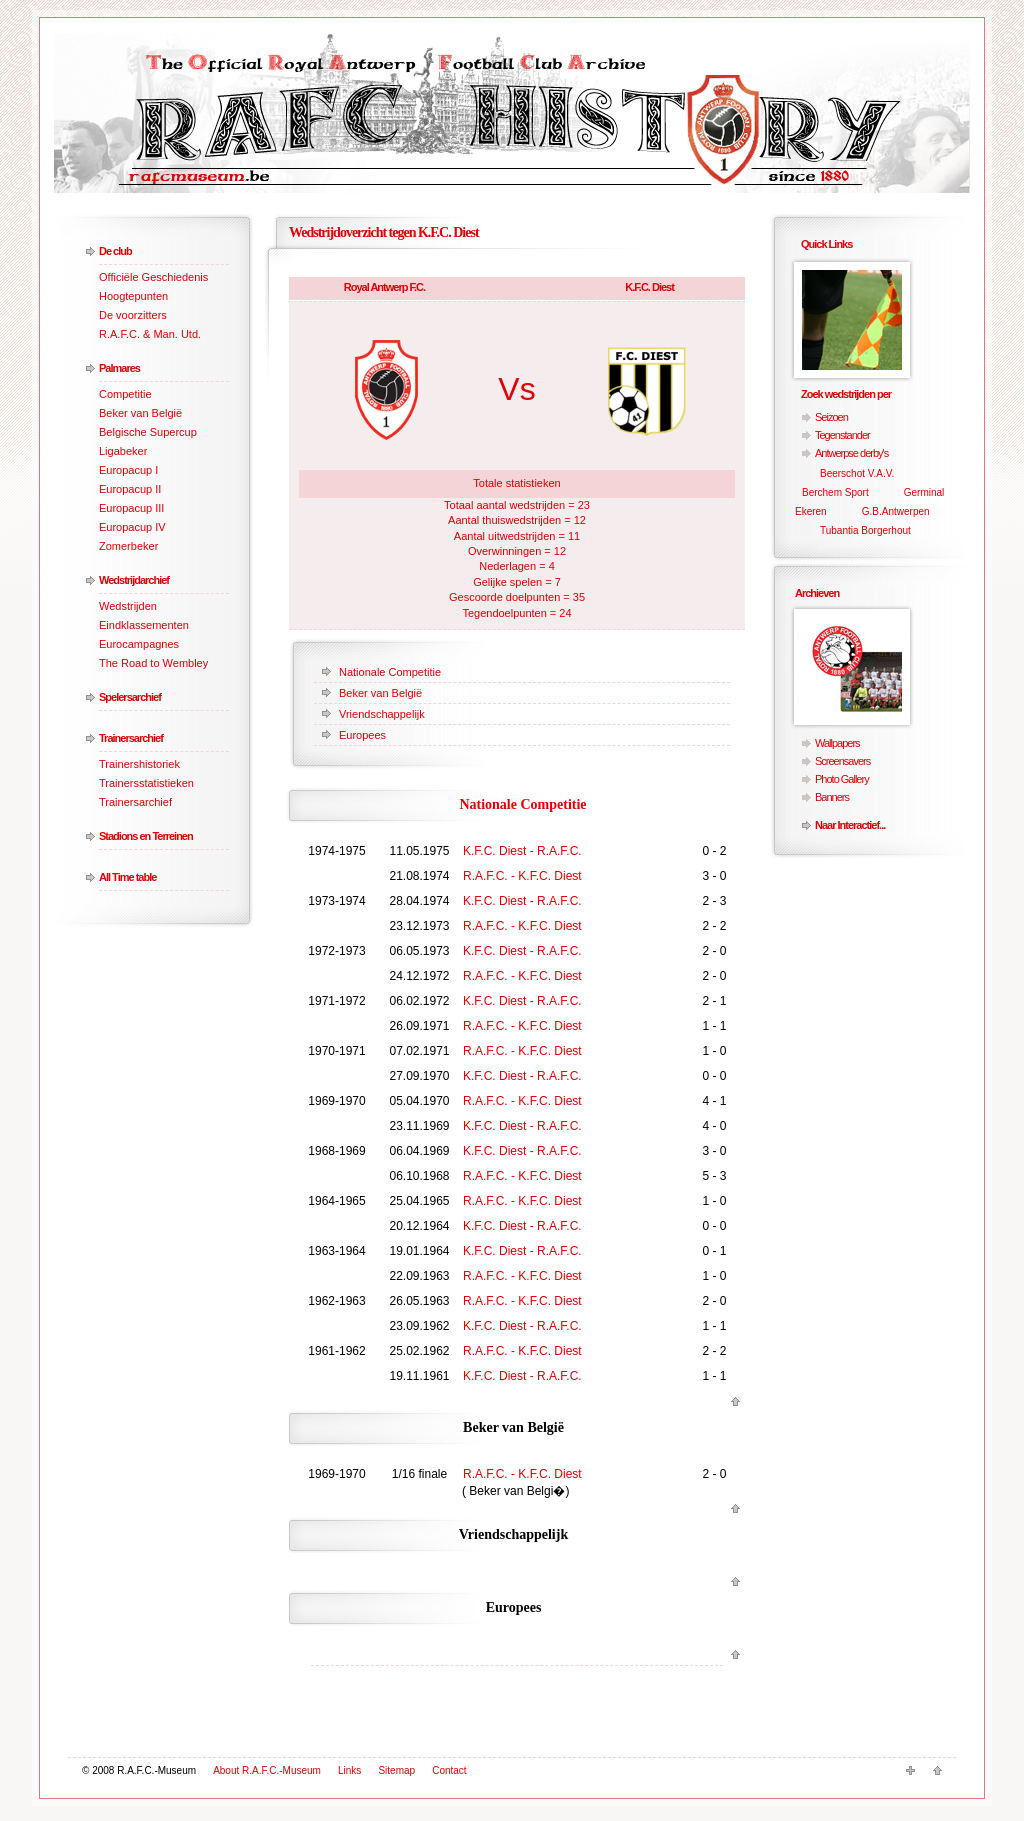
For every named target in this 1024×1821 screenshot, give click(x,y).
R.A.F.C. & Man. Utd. (150, 334)
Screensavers (842, 761)
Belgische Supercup (148, 432)
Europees (362, 735)
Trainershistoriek (139, 764)
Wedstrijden (128, 606)
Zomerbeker (128, 546)
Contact (449, 1770)
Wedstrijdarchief (134, 580)
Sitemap (396, 1770)
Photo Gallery (842, 779)
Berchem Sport (835, 492)
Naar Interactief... (850, 825)
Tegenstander (842, 435)
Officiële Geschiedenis (153, 277)
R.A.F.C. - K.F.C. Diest (522, 876)
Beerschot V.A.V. (857, 473)
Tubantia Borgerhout (865, 530)
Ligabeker (123, 451)
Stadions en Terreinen (146, 836)
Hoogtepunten (133, 296)
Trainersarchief (131, 738)
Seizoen (831, 417)
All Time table (127, 877)
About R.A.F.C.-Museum (267, 1770)
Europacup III (131, 508)
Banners (832, 797)
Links (349, 1770)
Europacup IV (132, 527)
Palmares (119, 368)
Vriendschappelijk (382, 714)
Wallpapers (837, 743)
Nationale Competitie (390, 672)
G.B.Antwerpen (896, 511)
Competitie (125, 394)
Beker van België (140, 413)
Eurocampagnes (139, 644)
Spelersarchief (130, 697)
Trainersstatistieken (146, 783)
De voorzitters (133, 315)
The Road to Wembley (153, 663)
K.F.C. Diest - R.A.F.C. (522, 851)
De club (115, 251)
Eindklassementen (144, 625)
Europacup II (130, 489)
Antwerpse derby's (851, 453)
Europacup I (128, 470)
